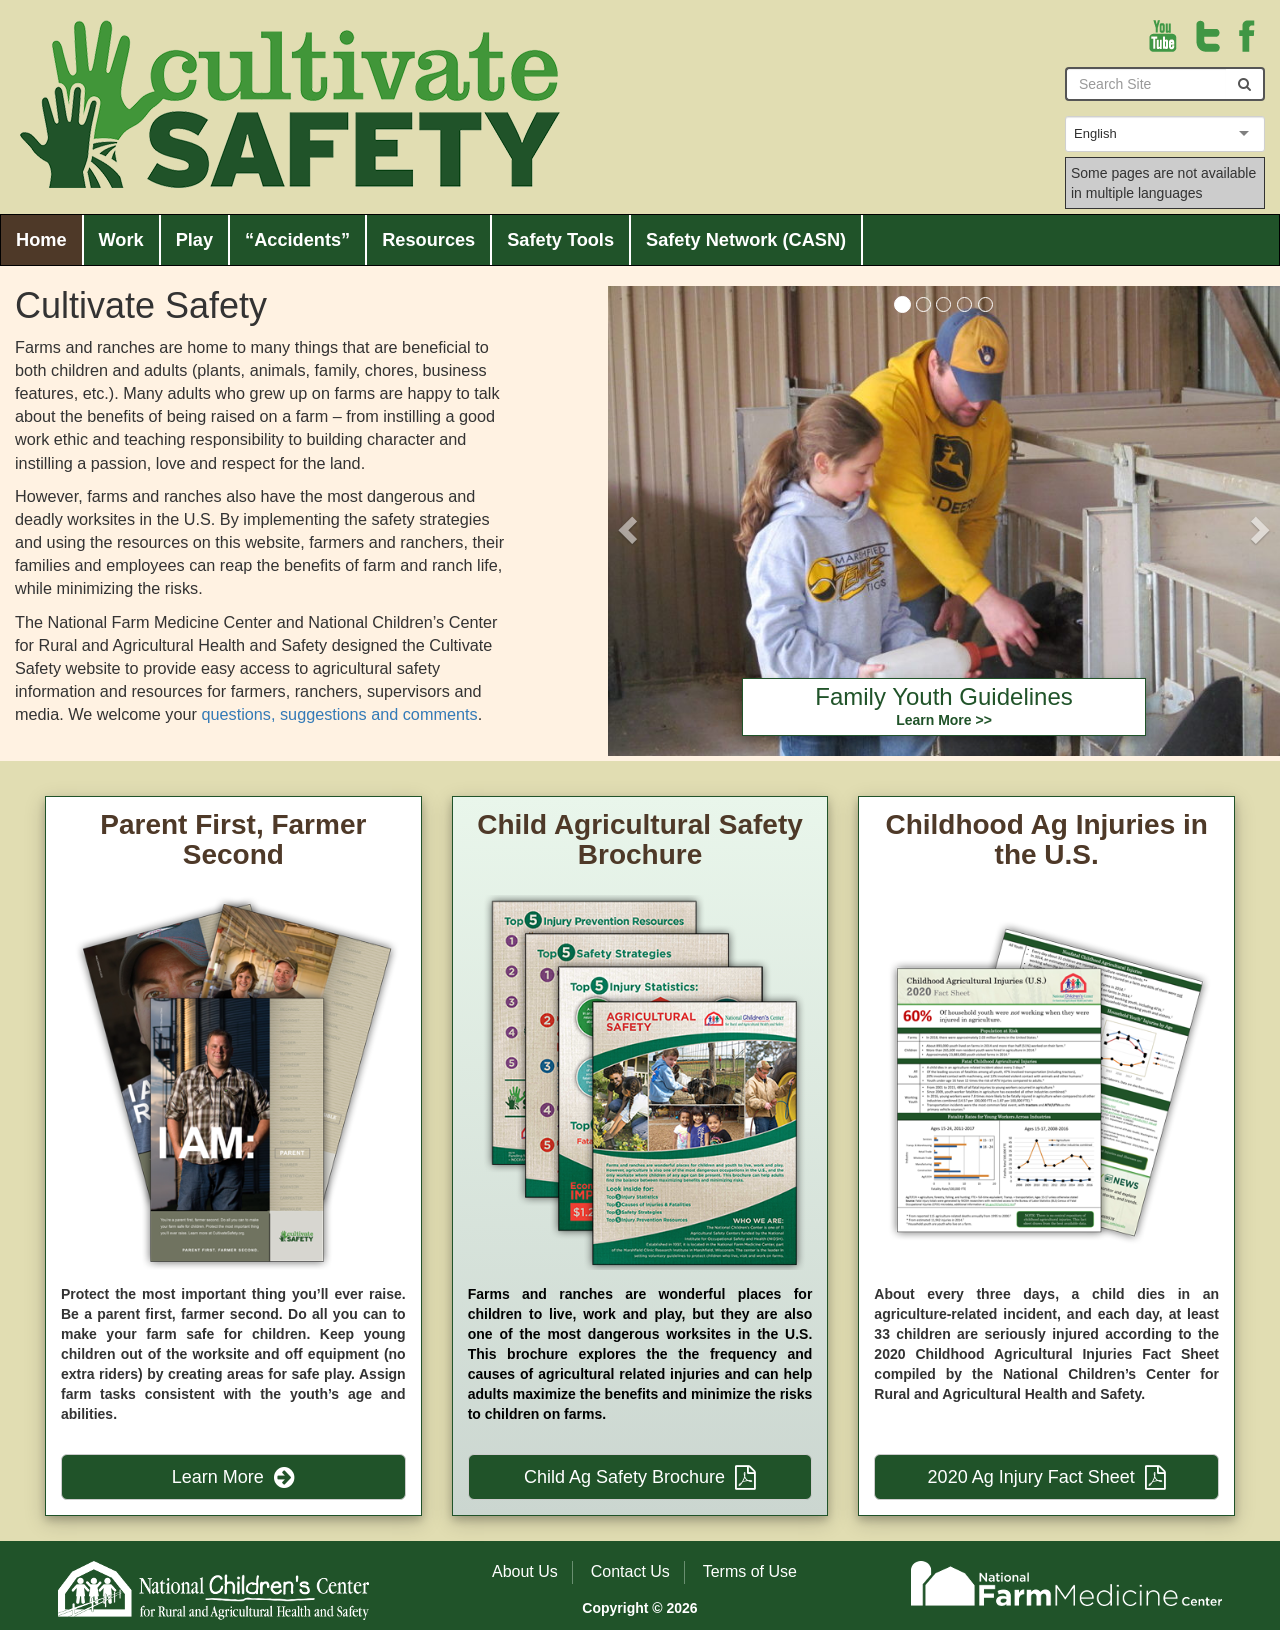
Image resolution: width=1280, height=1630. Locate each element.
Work (121, 240)
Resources (428, 240)
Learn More (233, 1477)
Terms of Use (750, 1571)
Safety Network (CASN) (746, 240)
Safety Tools (560, 240)
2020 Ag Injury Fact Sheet (1047, 1477)
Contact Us (630, 1571)
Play (194, 240)
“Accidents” (297, 240)
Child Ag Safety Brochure (640, 1477)
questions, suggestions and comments (339, 714)
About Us (525, 1571)
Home (41, 240)
